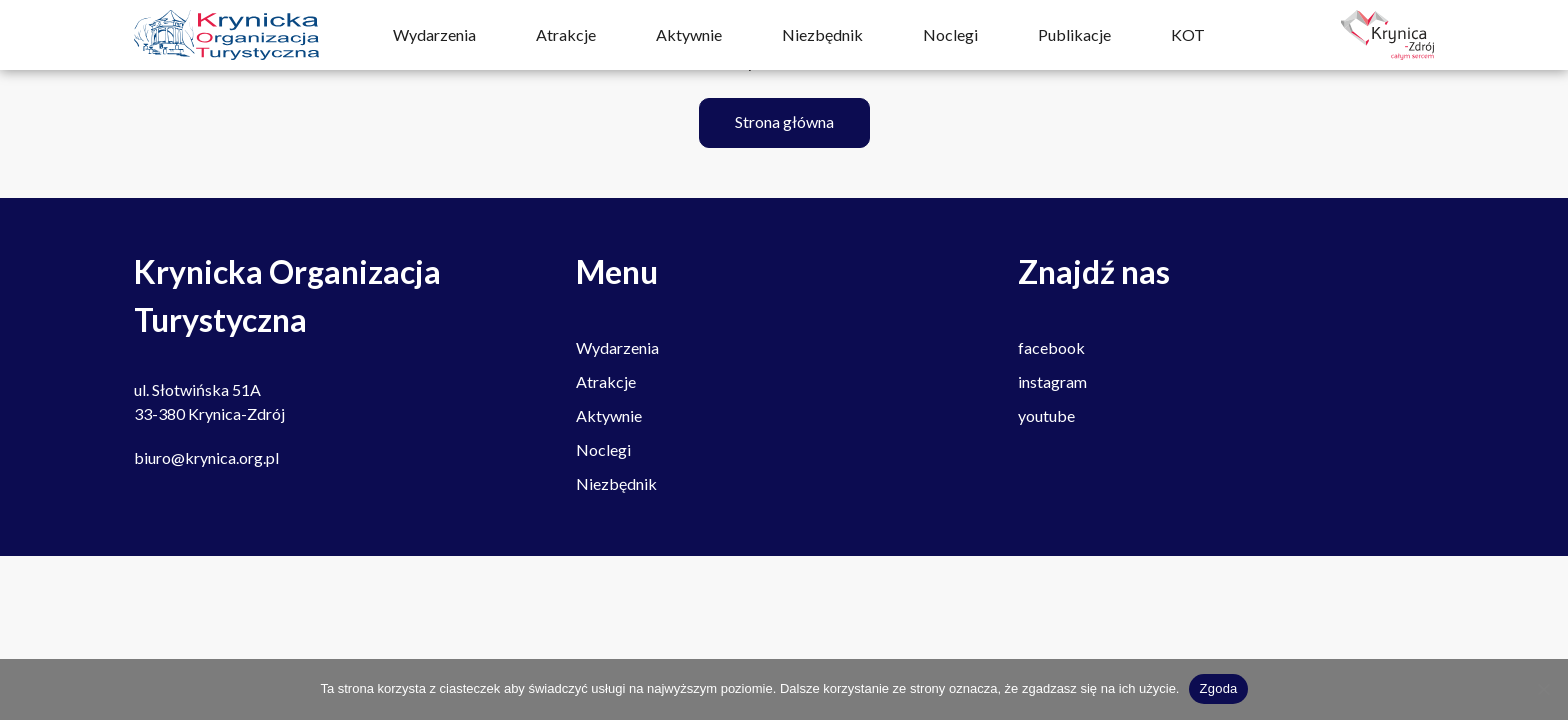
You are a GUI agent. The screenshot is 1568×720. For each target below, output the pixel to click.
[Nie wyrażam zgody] (1543, 689)
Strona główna (784, 121)
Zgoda (1218, 688)
